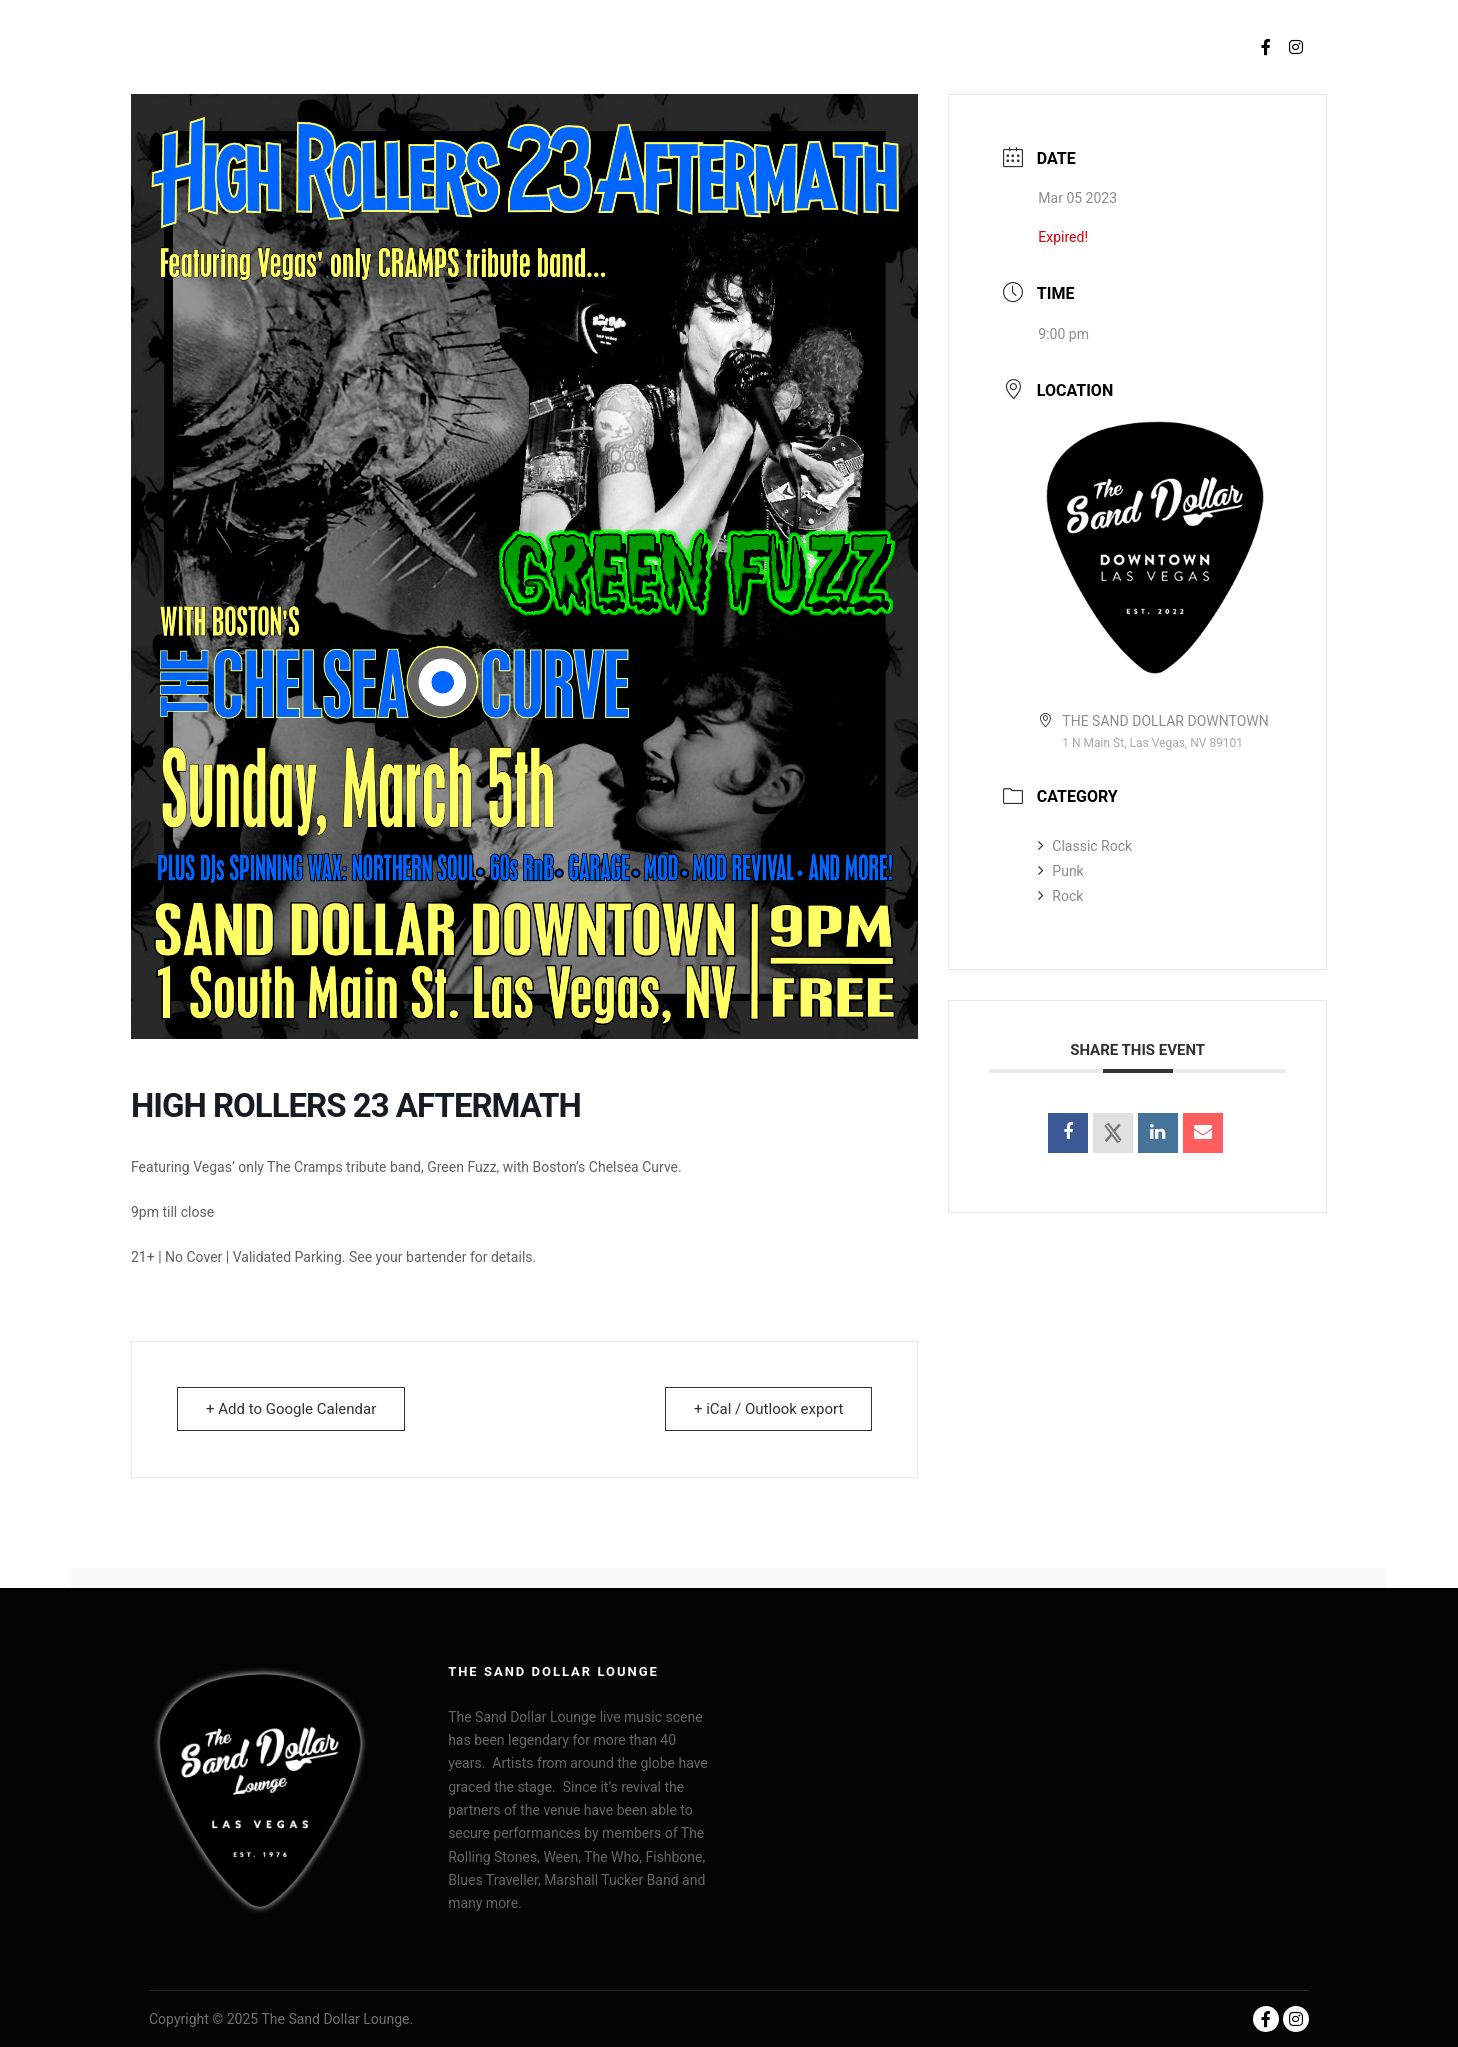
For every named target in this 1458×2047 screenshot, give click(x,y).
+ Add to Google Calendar (291, 1409)
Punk (1060, 871)
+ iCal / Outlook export (768, 1409)
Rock (1060, 896)
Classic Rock (1085, 846)
